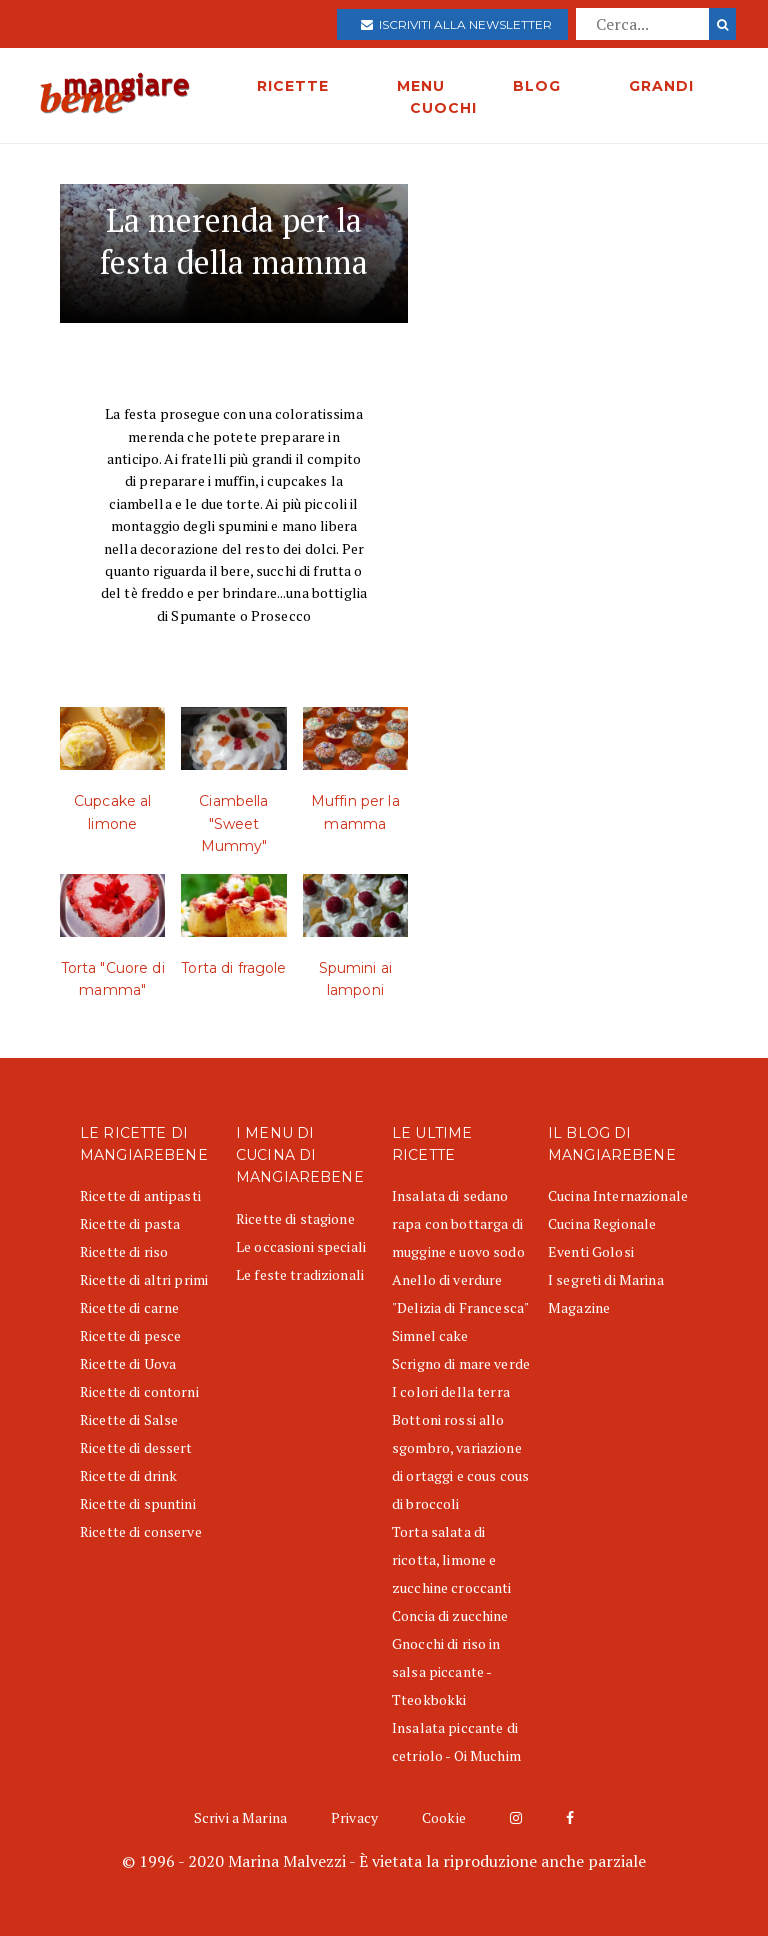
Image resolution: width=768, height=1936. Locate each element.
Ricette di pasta (130, 1223)
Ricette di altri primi (144, 1279)
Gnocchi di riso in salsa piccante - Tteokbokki (446, 1671)
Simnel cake (430, 1335)
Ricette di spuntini (138, 1503)
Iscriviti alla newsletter (456, 24)
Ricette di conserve (141, 1531)
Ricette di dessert (136, 1447)
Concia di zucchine (450, 1615)
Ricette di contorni (139, 1391)
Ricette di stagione (295, 1218)
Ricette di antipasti (140, 1195)
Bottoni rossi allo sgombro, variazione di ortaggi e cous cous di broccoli (460, 1461)
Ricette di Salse (129, 1419)
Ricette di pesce (130, 1335)
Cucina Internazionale (618, 1195)
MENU (421, 86)
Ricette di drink (128, 1475)
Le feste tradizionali (300, 1274)
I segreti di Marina (606, 1279)
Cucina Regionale (602, 1223)
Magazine (579, 1307)
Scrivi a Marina (240, 1817)
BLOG (537, 86)
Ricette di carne (129, 1307)
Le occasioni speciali (301, 1246)
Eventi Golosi (591, 1251)
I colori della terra (451, 1391)
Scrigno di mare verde (461, 1363)
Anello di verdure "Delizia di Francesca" (460, 1293)
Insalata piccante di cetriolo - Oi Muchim (456, 1741)
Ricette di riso (124, 1251)
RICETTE (293, 86)
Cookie (444, 1817)
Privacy (354, 1817)
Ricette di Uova (128, 1363)
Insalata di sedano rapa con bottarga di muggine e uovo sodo (458, 1223)
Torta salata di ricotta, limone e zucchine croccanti (452, 1559)
